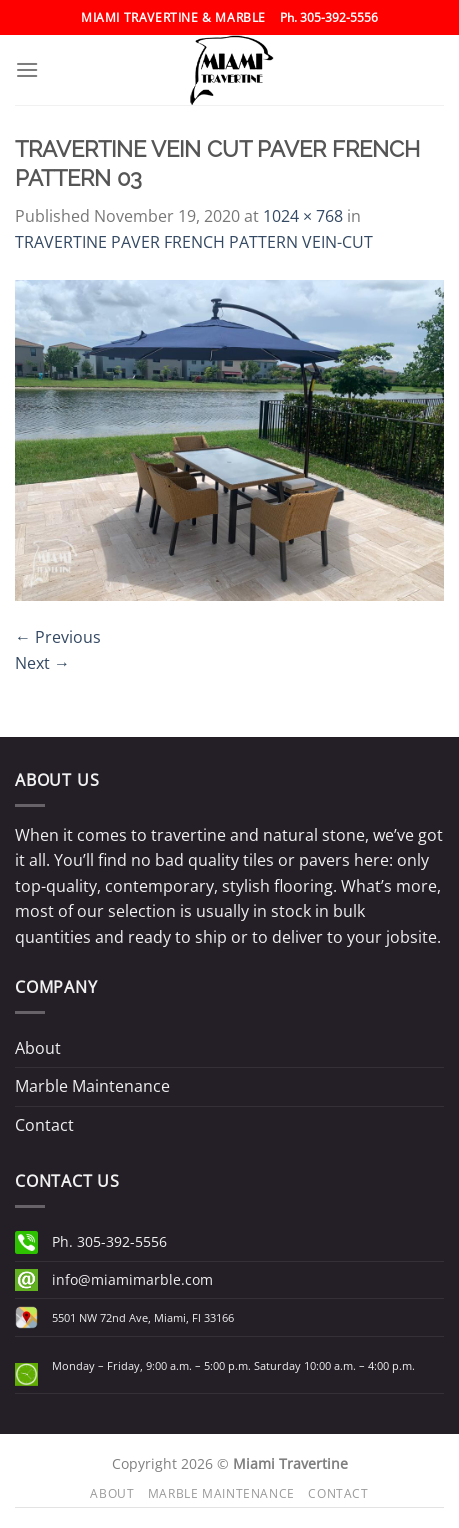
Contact (44, 1125)
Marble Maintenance (92, 1086)
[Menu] (27, 69)
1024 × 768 (303, 216)
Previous (58, 637)
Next (42, 663)
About (38, 1048)
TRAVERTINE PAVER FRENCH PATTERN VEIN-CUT (194, 242)
